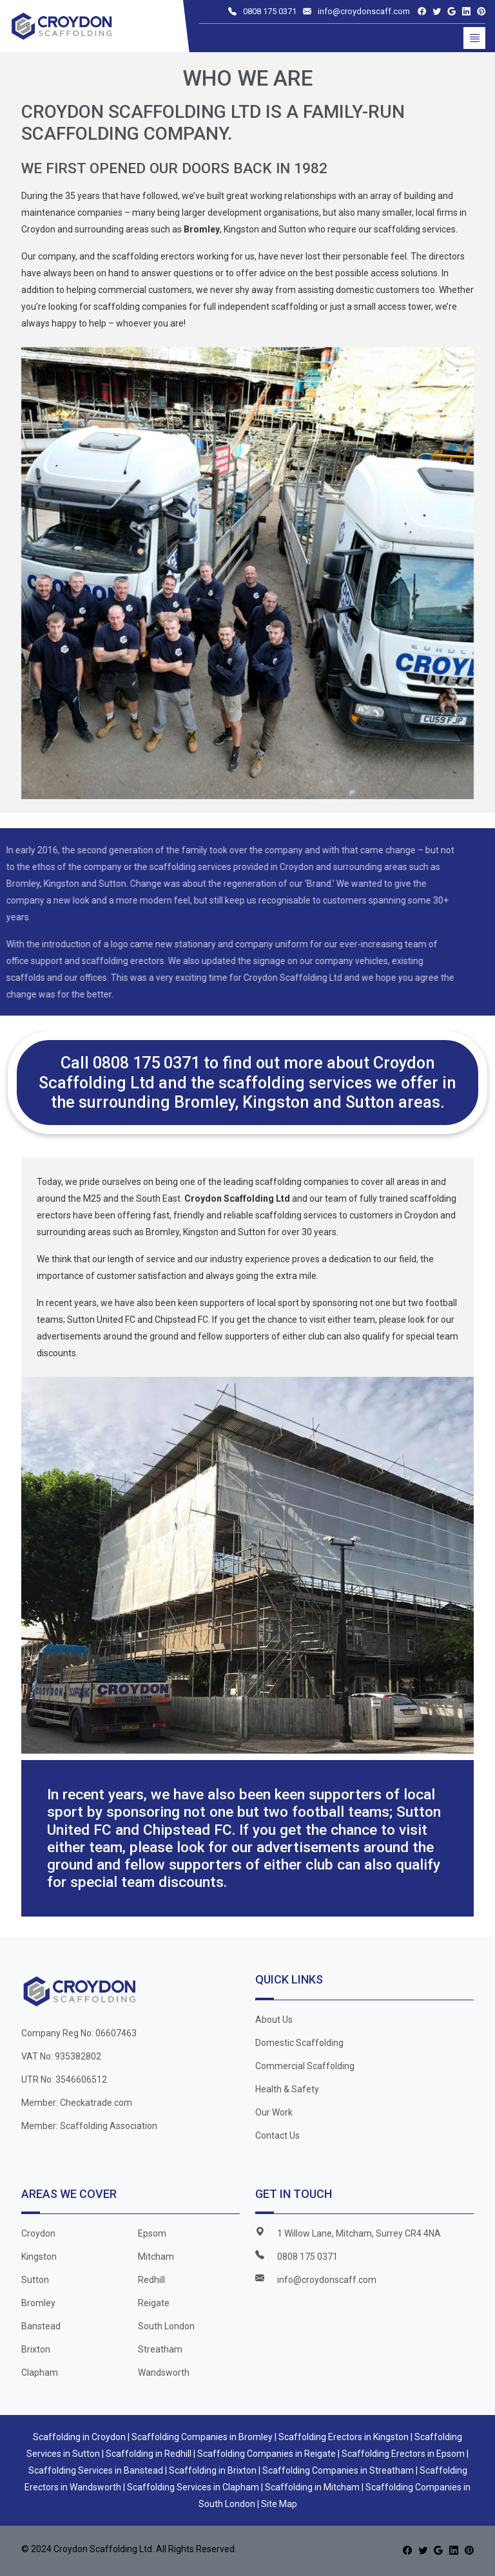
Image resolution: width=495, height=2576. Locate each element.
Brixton (35, 2349)
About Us (274, 2019)
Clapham (39, 2372)
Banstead (41, 2326)
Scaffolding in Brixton (213, 2470)
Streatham (160, 2349)
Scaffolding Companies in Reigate (266, 2453)
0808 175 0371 (269, 11)
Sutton (35, 2280)
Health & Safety (287, 2089)
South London (166, 2326)
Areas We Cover (69, 2194)
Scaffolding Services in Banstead (95, 2470)
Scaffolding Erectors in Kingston (343, 2437)
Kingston (39, 2256)
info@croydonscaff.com (364, 11)
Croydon (38, 2233)
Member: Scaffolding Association (89, 2126)
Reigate (154, 2303)
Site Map (279, 2504)
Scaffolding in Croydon (79, 2437)
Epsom (152, 2233)
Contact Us (277, 2135)
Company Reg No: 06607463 (79, 2033)
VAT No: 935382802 (61, 2056)
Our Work (274, 2112)
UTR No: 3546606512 (64, 2079)
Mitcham (156, 2256)
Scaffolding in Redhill (148, 2453)
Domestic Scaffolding (299, 2043)
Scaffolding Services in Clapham (193, 2487)
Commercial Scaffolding (304, 2066)
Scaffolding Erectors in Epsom (403, 2453)
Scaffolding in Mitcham (312, 2487)
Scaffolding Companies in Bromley (202, 2437)
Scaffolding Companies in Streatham (338, 2470)
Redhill (151, 2280)
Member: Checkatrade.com (76, 2103)
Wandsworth (163, 2372)
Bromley (38, 2303)
